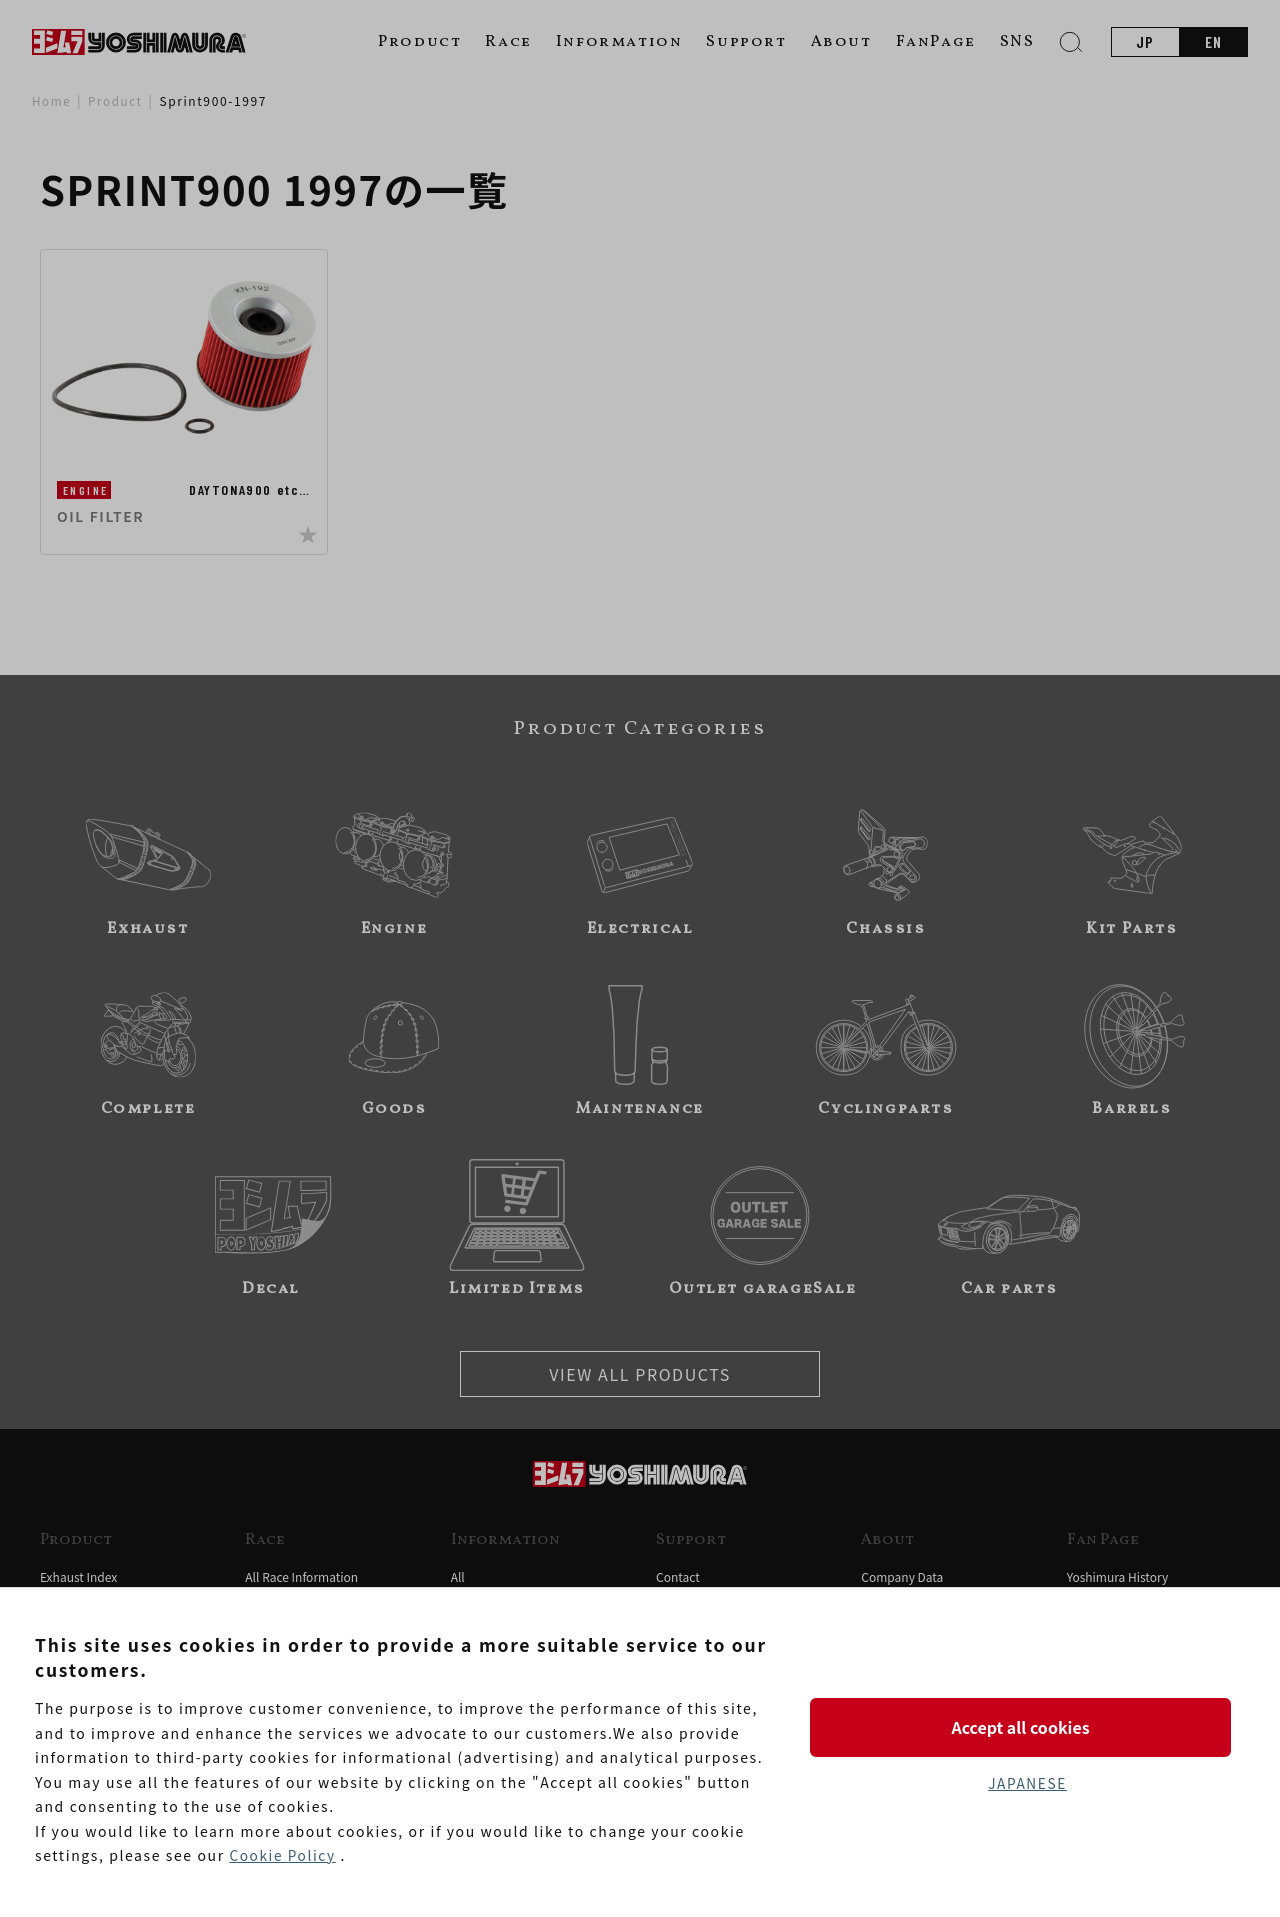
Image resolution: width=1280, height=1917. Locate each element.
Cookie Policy (283, 1856)
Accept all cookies (1027, 1726)
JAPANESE (1027, 1784)
